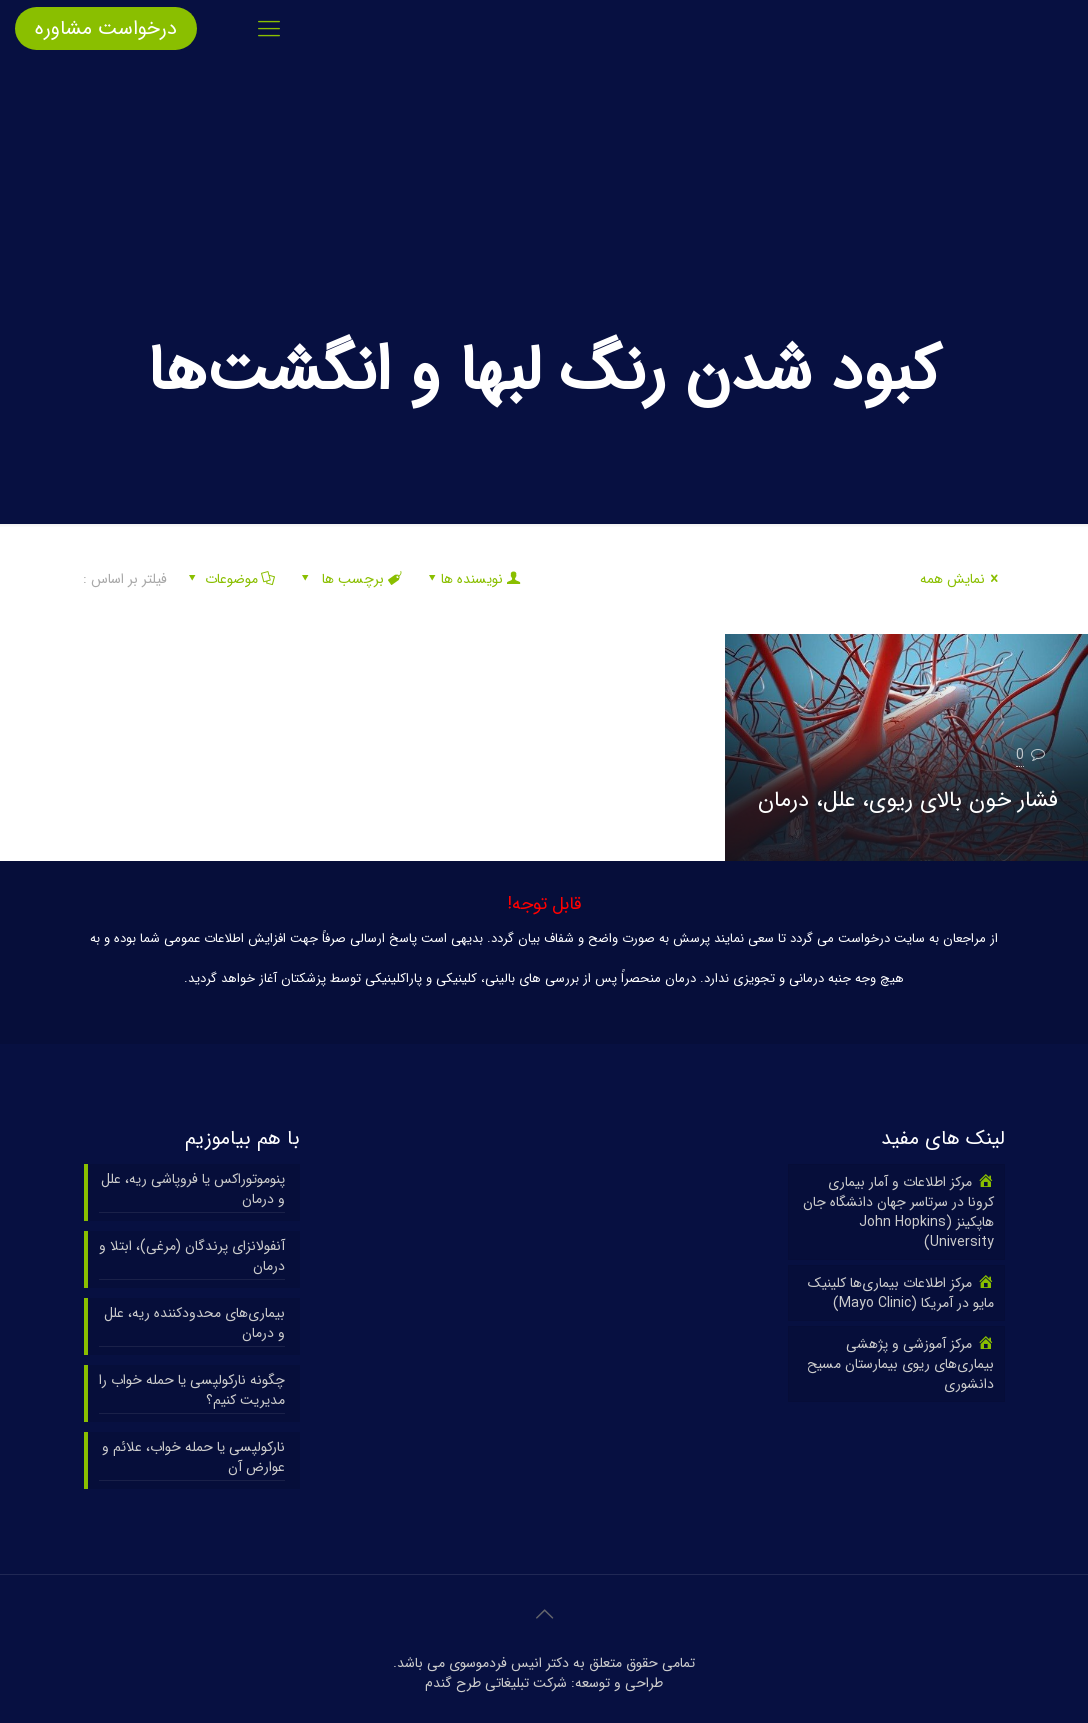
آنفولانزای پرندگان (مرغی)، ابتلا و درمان (192, 1256)
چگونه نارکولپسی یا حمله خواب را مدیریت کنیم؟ (192, 1390)
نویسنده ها (472, 579)
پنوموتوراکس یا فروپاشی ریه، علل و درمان (193, 1189)
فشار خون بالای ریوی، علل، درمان (908, 800)
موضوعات (229, 579)
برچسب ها (350, 579)
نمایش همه (962, 579)
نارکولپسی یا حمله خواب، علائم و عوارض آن (193, 1457)
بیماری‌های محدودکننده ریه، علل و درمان (194, 1323)
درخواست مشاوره (106, 28)
